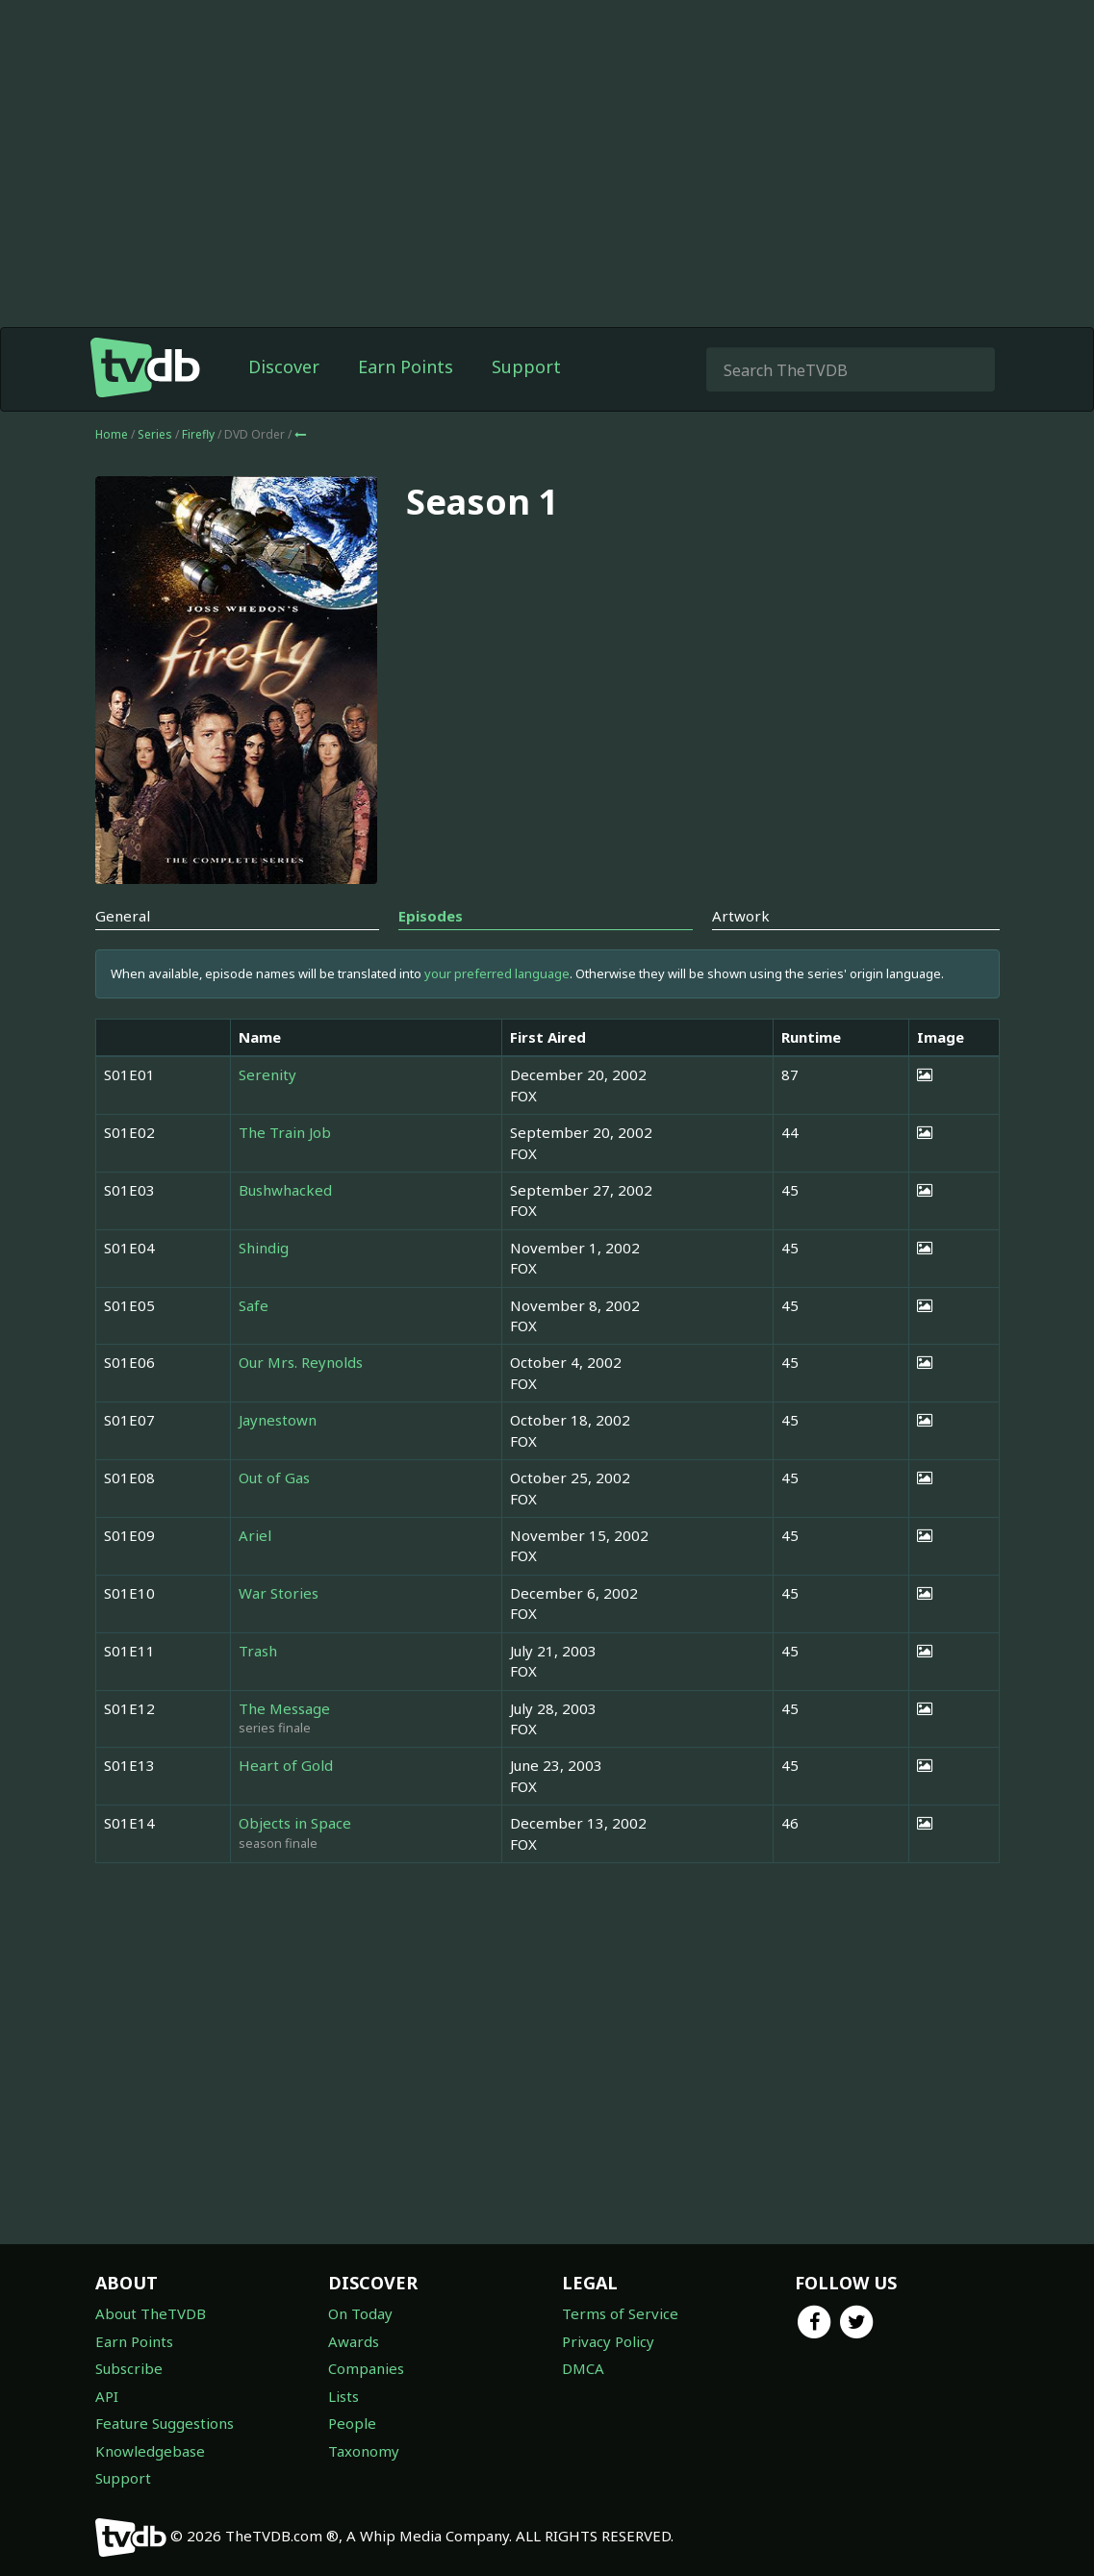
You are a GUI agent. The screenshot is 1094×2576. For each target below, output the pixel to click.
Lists (343, 2396)
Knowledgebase (150, 2451)
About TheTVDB (150, 2313)
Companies (366, 2368)
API (106, 2396)
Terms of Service (620, 2313)
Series (155, 434)
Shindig (264, 1247)
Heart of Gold (286, 1765)
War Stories (278, 1593)
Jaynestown (278, 1419)
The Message (284, 1708)
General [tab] (122, 915)
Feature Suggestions (164, 2423)
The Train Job (285, 1132)
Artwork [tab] (741, 915)
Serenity (267, 1074)
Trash (258, 1650)
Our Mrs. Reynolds (301, 1362)
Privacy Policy (608, 2341)
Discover (283, 366)
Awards (353, 2341)
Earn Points (405, 366)
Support (526, 366)
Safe (253, 1305)
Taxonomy (363, 2451)
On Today (360, 2313)
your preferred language (497, 973)
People (352, 2423)
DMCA (583, 2368)
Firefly (199, 434)
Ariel (255, 1535)
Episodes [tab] (430, 915)
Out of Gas (274, 1477)
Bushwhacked (285, 1190)
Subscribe (129, 2368)
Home (111, 434)
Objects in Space (295, 1822)
